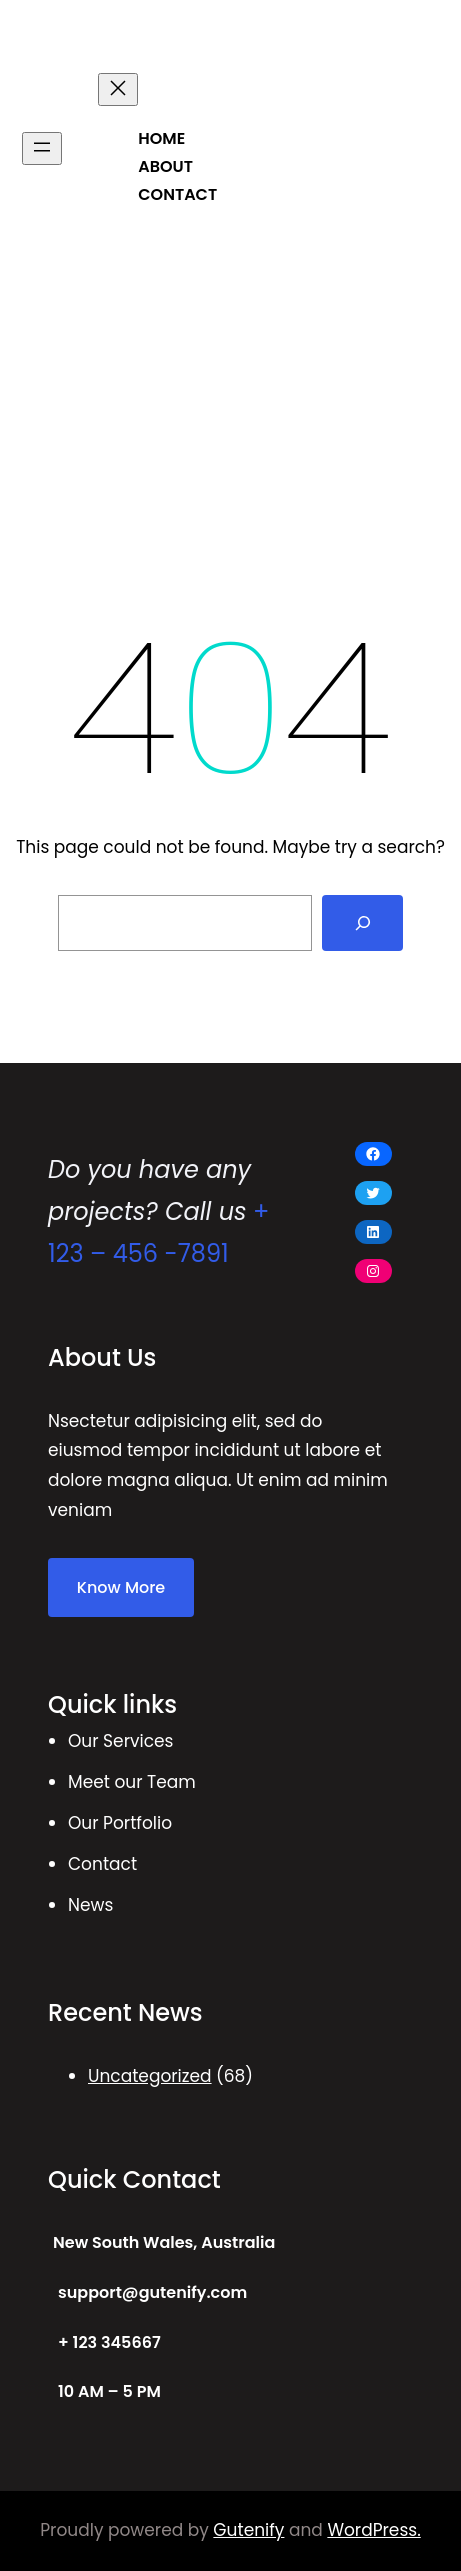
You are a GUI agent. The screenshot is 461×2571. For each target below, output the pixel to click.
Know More (121, 1587)
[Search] (363, 923)
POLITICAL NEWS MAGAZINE (206, 38)
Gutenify (248, 2530)
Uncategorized (150, 2076)
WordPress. (373, 2530)
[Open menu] (42, 148)
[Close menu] (118, 89)
